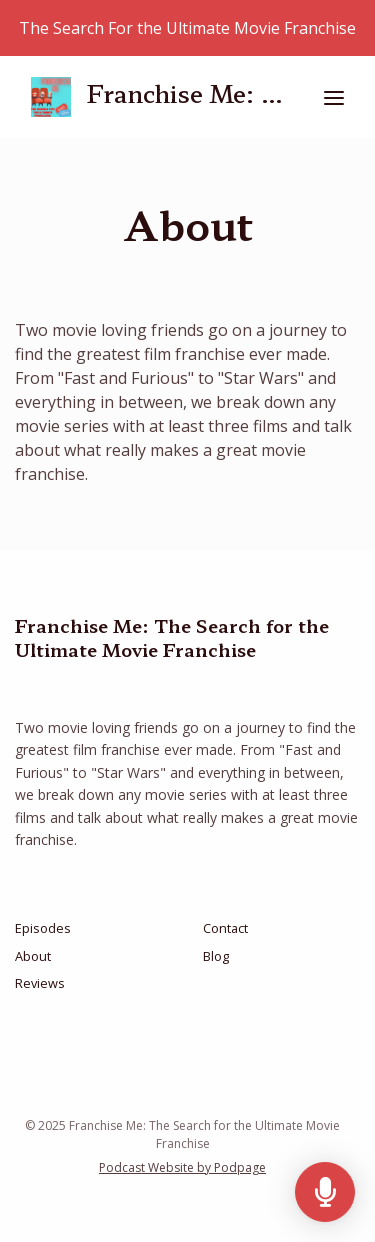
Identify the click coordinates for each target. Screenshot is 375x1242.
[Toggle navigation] (334, 97)
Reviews (40, 983)
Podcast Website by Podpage (182, 1167)
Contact (225, 928)
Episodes (43, 928)
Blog (216, 956)
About (33, 956)
